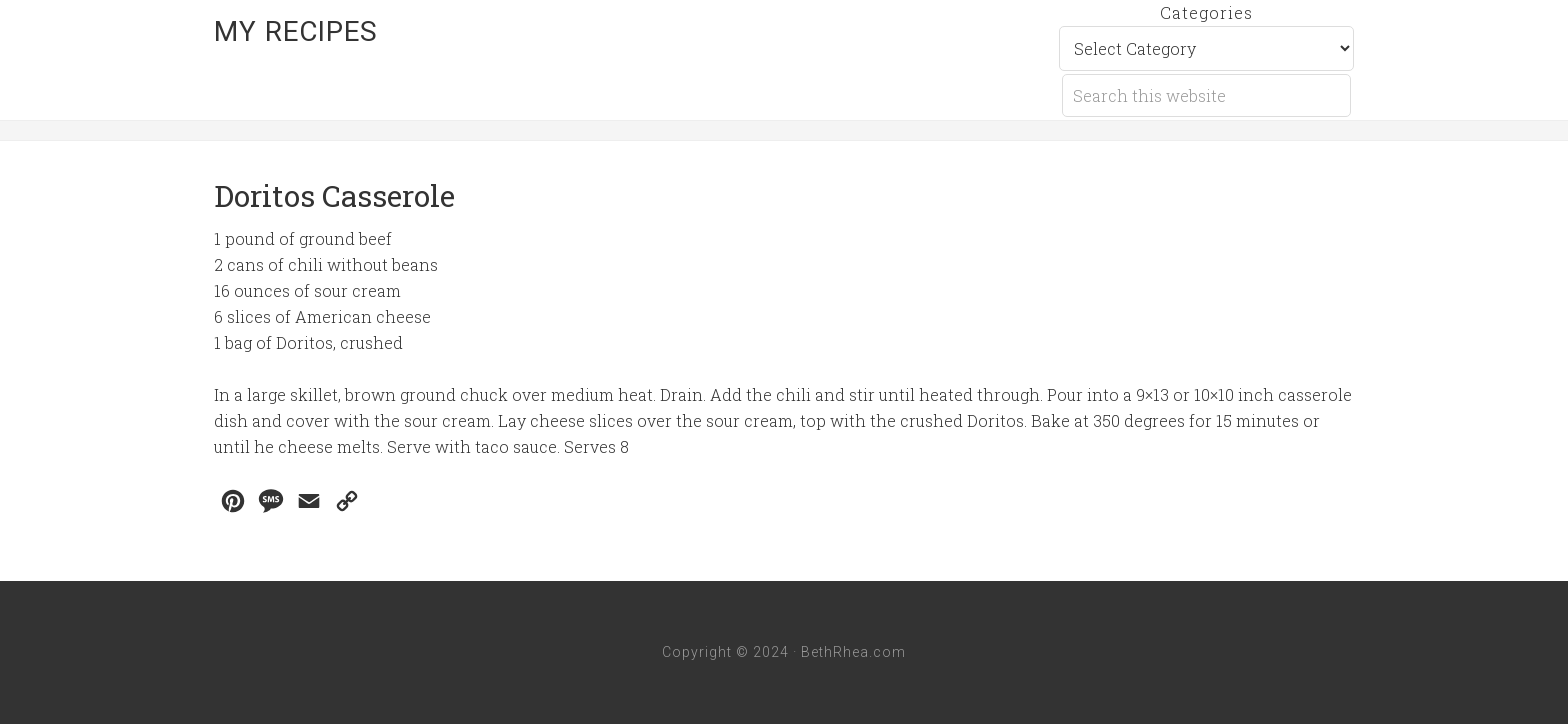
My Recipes (296, 31)
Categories (1206, 12)
